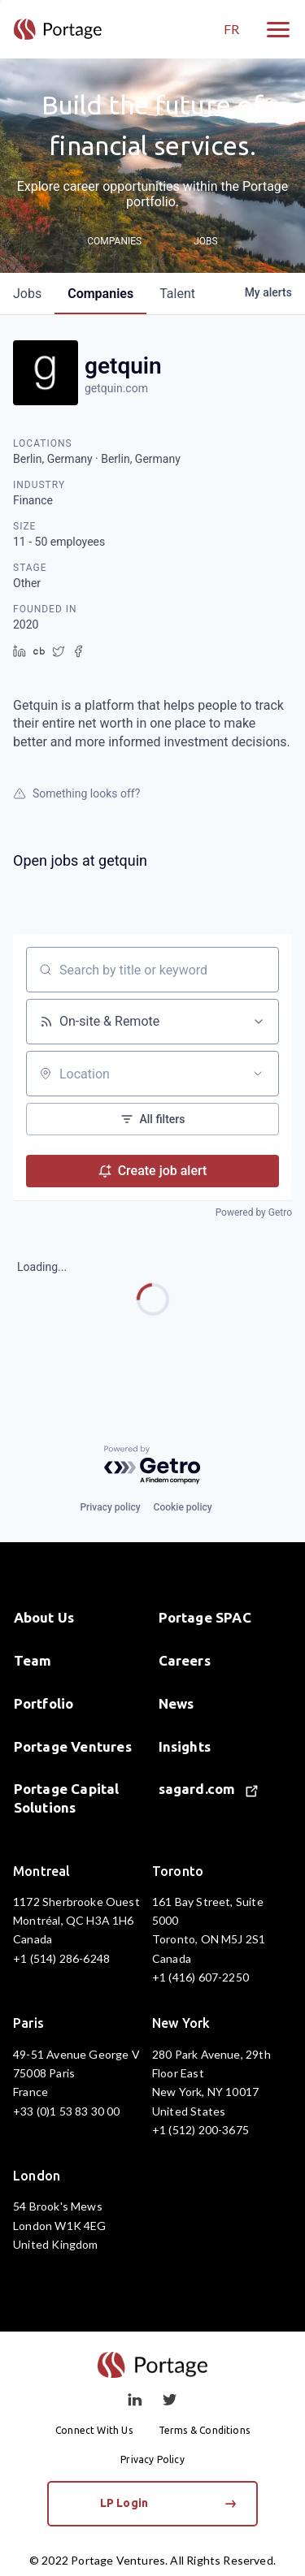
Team (33, 1660)
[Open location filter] (258, 1073)
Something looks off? (76, 793)
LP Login (168, 2502)
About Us (44, 1617)
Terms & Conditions (204, 2430)
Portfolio (44, 1703)
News (176, 1703)
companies (100, 293)
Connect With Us (94, 2430)
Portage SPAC (205, 1617)
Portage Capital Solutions (67, 1797)
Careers (185, 1660)
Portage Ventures (73, 1746)
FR (231, 29)
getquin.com (116, 388)
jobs (27, 293)
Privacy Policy (152, 2459)
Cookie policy (183, 1507)
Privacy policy (110, 1507)
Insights (185, 1746)
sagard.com (208, 1788)
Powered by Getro (254, 1212)
